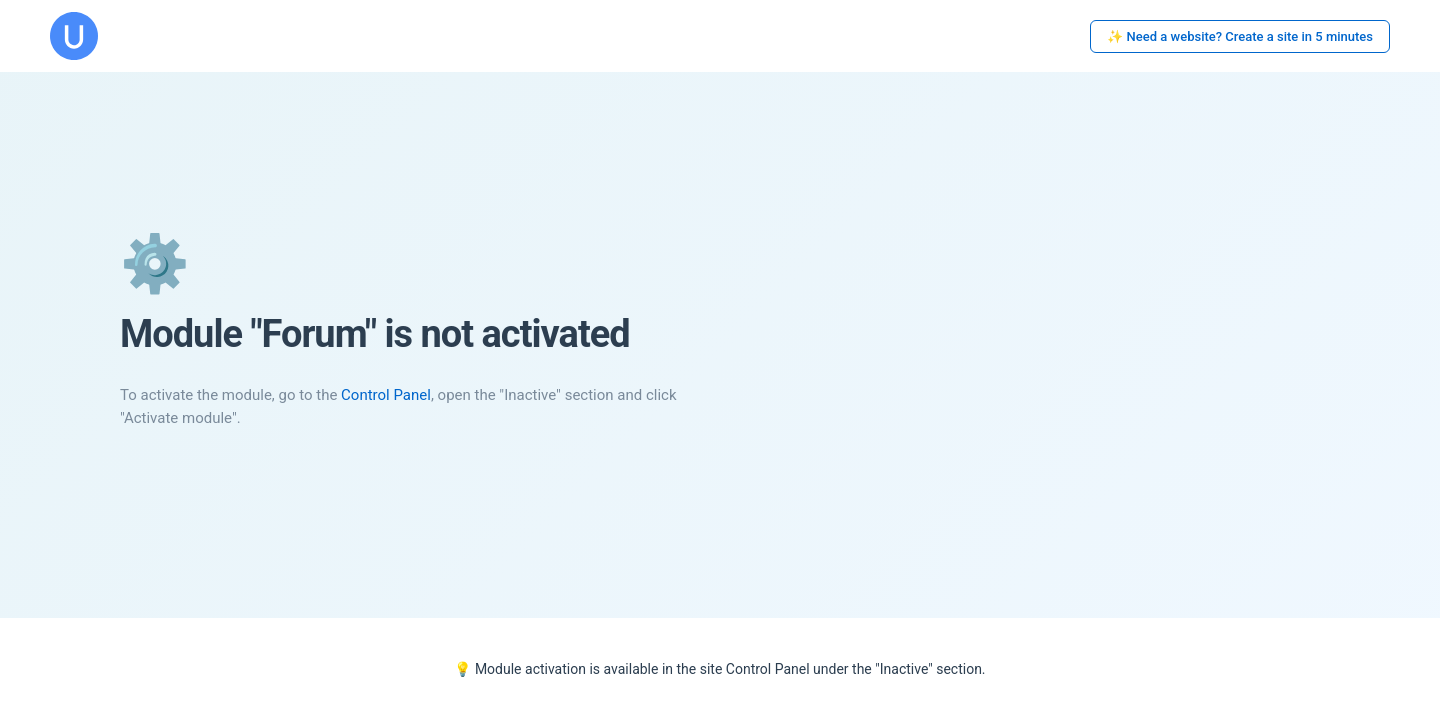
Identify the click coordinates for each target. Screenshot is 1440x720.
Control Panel (386, 395)
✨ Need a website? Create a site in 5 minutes (1240, 36)
